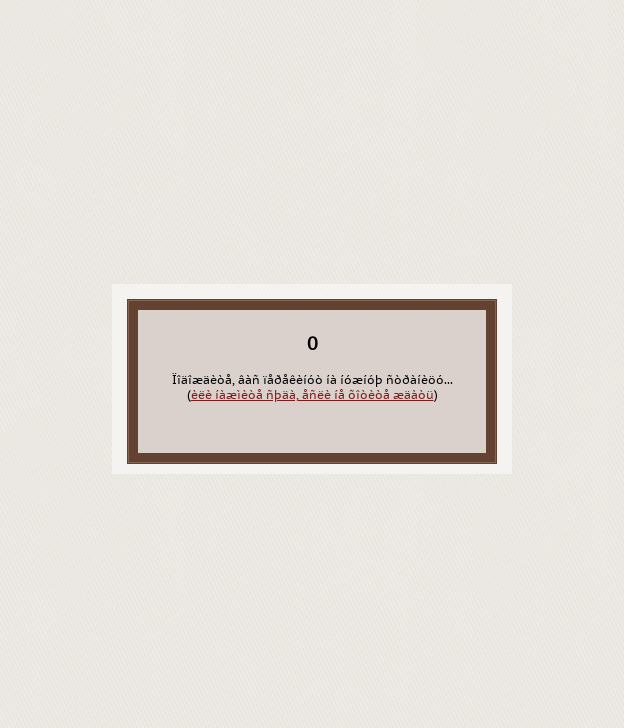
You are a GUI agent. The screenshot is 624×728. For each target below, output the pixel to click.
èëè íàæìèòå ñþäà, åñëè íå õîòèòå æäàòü (312, 395)
